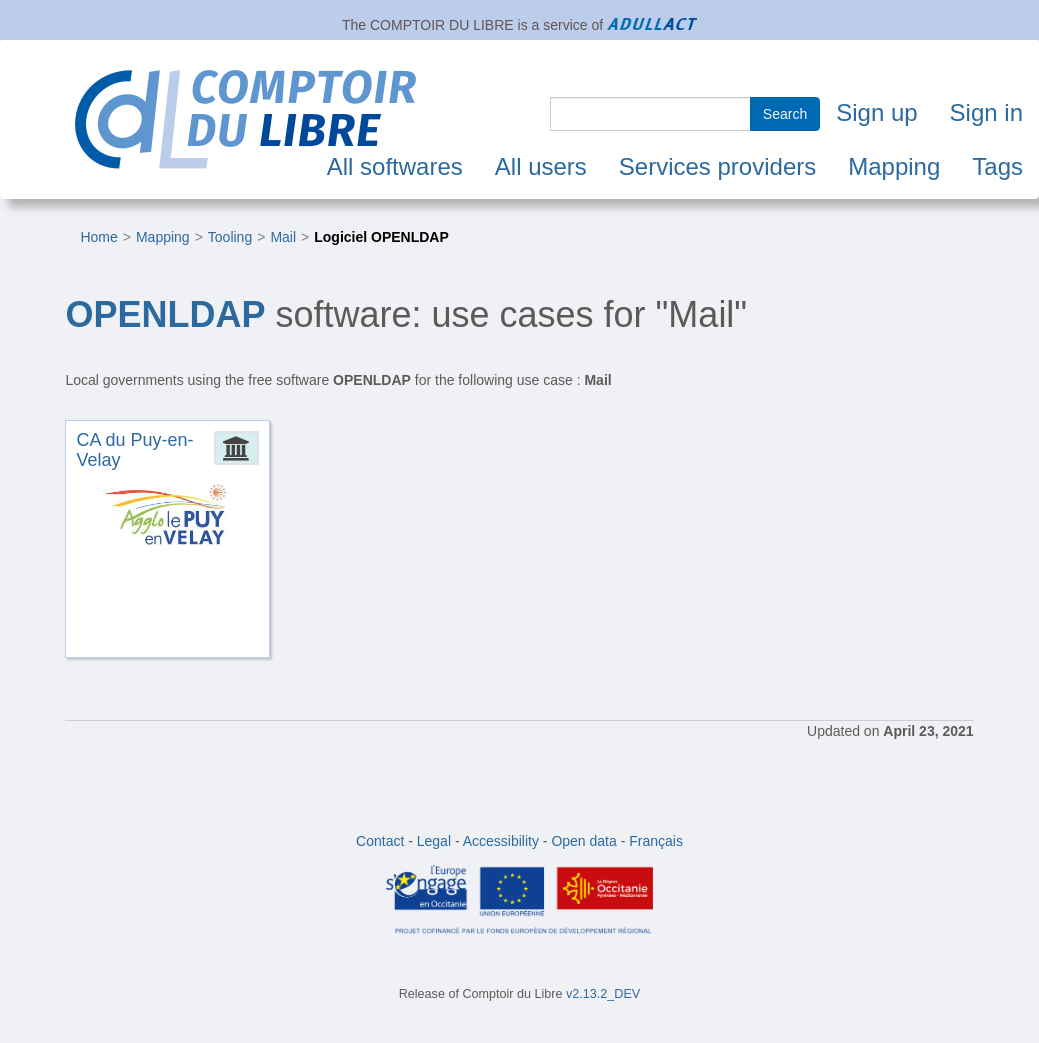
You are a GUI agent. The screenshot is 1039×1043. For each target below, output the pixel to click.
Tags (997, 166)
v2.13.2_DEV (603, 994)
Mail (283, 237)
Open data (583, 841)
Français (656, 841)
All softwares (395, 166)
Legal (434, 841)
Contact (380, 841)
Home (98, 237)
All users (541, 166)
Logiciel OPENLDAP (381, 237)
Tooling (230, 237)
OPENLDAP (165, 314)
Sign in (986, 112)
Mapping (894, 166)
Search (785, 114)
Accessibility (501, 841)
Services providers (717, 166)
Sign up (876, 112)
